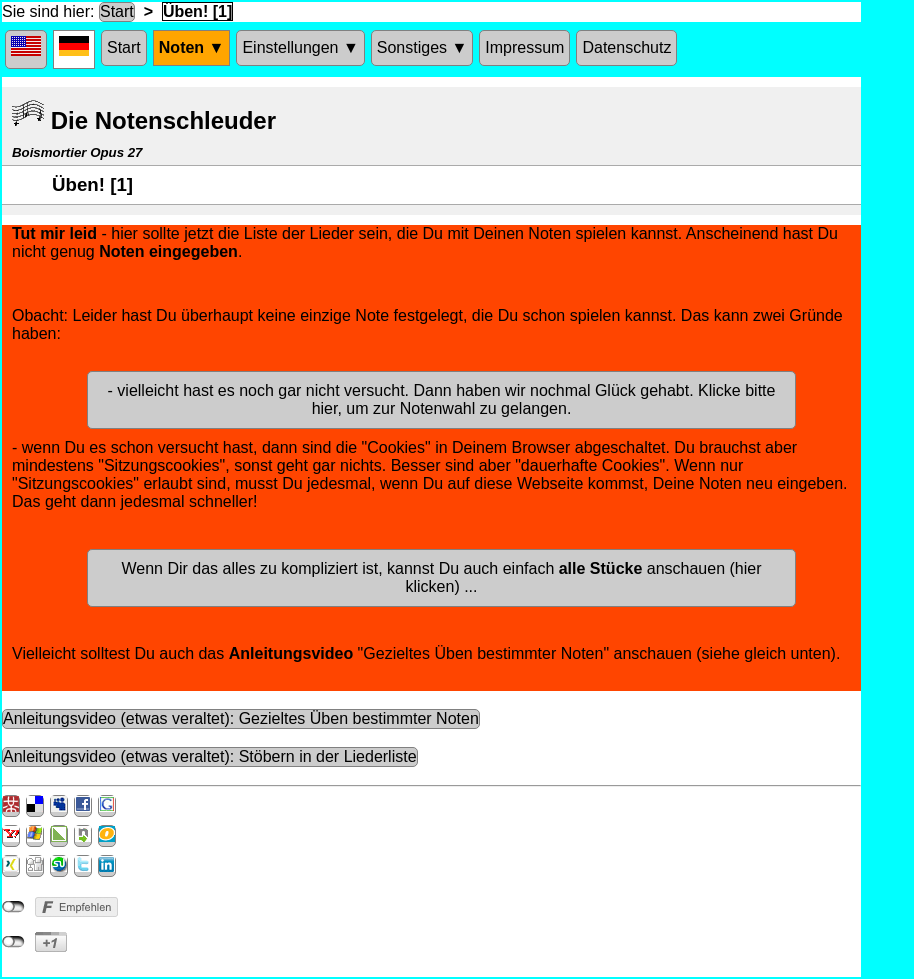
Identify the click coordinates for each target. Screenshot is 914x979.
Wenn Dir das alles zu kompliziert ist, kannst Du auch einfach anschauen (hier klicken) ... (441, 577)
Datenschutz (626, 47)
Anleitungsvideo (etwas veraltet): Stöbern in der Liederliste (210, 756)
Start (117, 11)
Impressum (524, 47)
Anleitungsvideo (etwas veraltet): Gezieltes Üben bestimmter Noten (241, 718)
